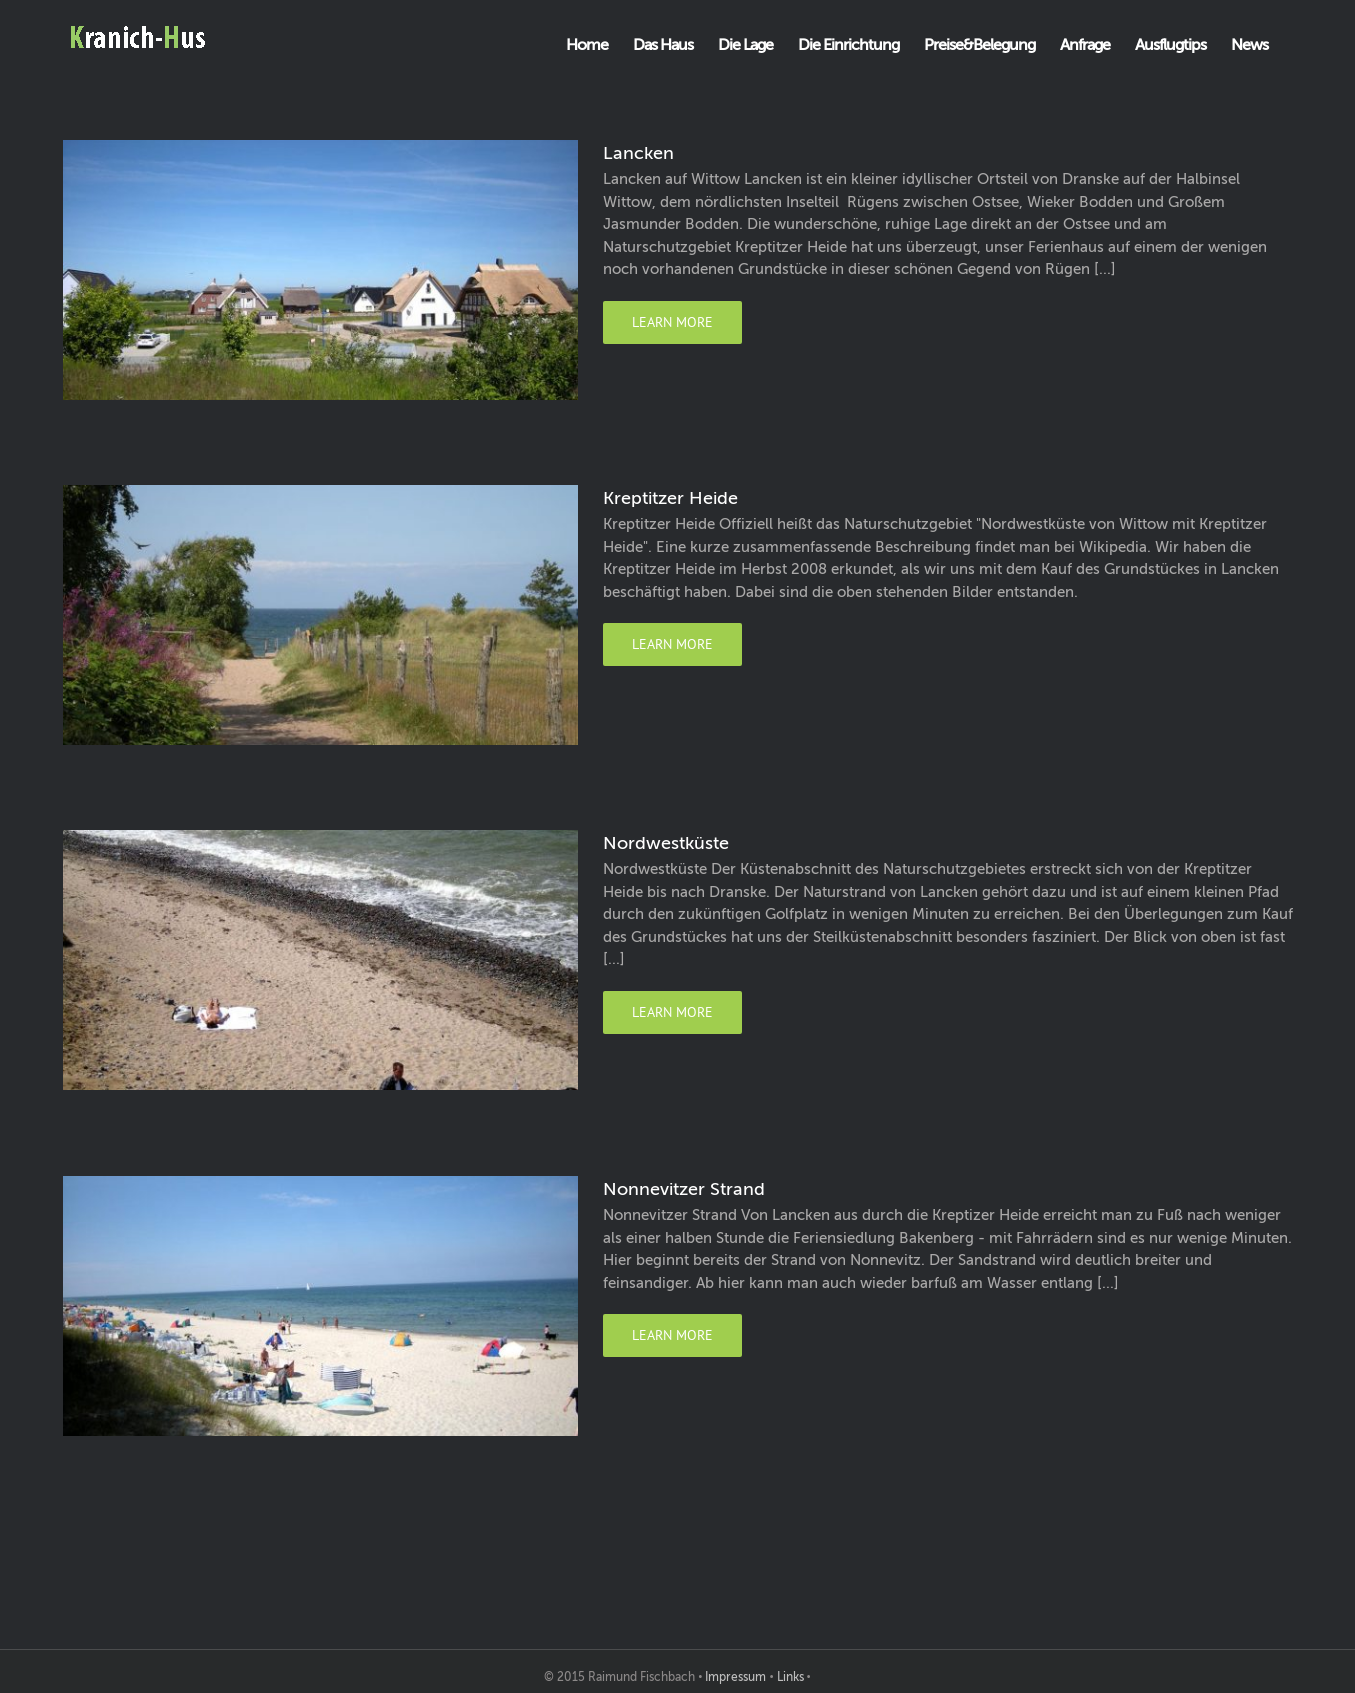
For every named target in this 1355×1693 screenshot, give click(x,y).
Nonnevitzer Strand (684, 1189)
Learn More (672, 322)
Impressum (735, 1677)
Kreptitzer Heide (670, 498)
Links (790, 1677)
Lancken (638, 153)
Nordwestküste (666, 843)
